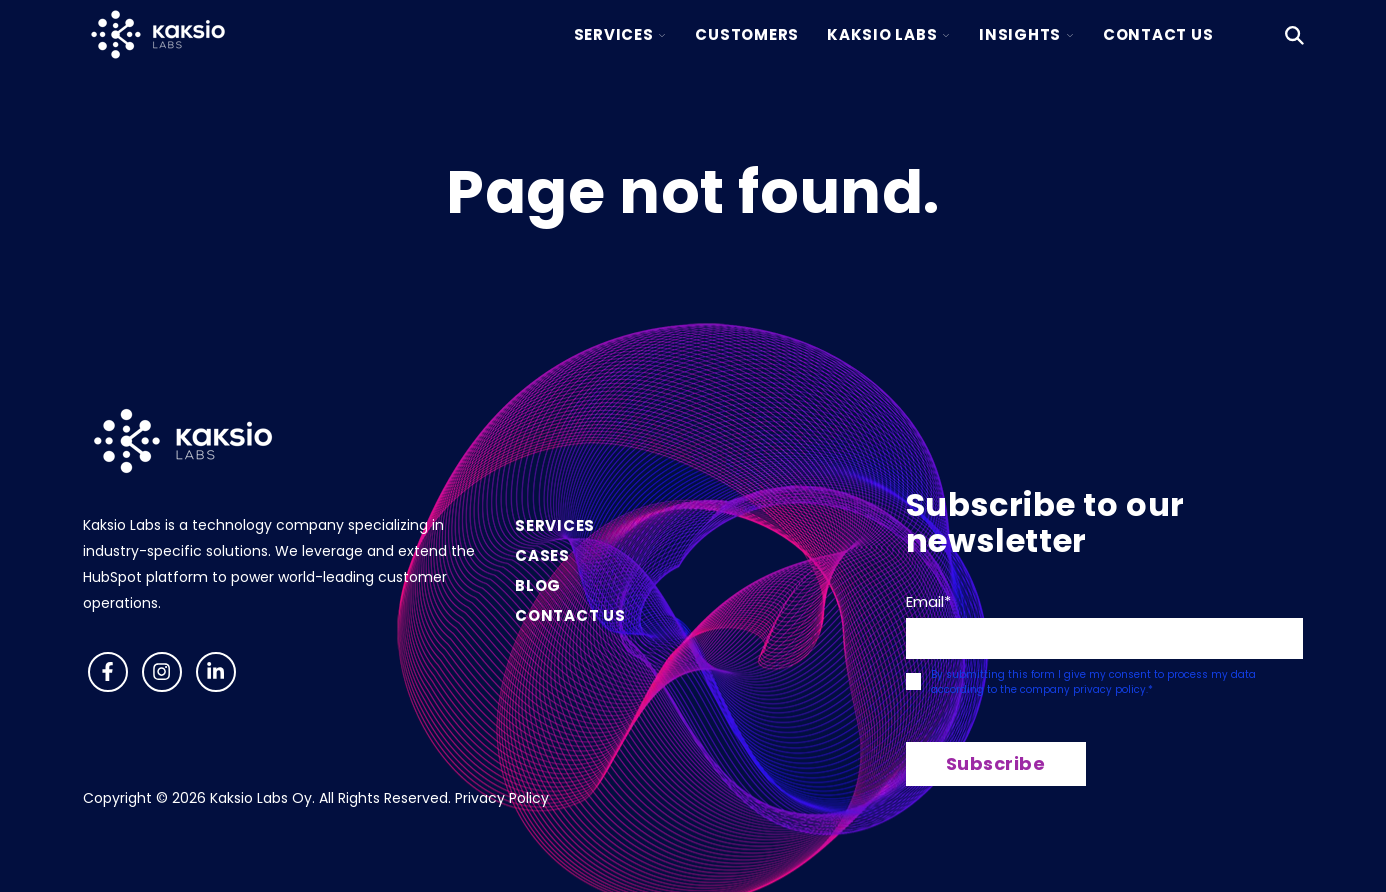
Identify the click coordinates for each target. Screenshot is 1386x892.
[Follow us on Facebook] (108, 672)
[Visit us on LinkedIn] (216, 672)
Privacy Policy (502, 798)
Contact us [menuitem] (570, 615)
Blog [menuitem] (538, 585)
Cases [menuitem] (542, 555)
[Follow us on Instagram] (162, 672)
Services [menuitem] (555, 525)
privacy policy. (1110, 689)
